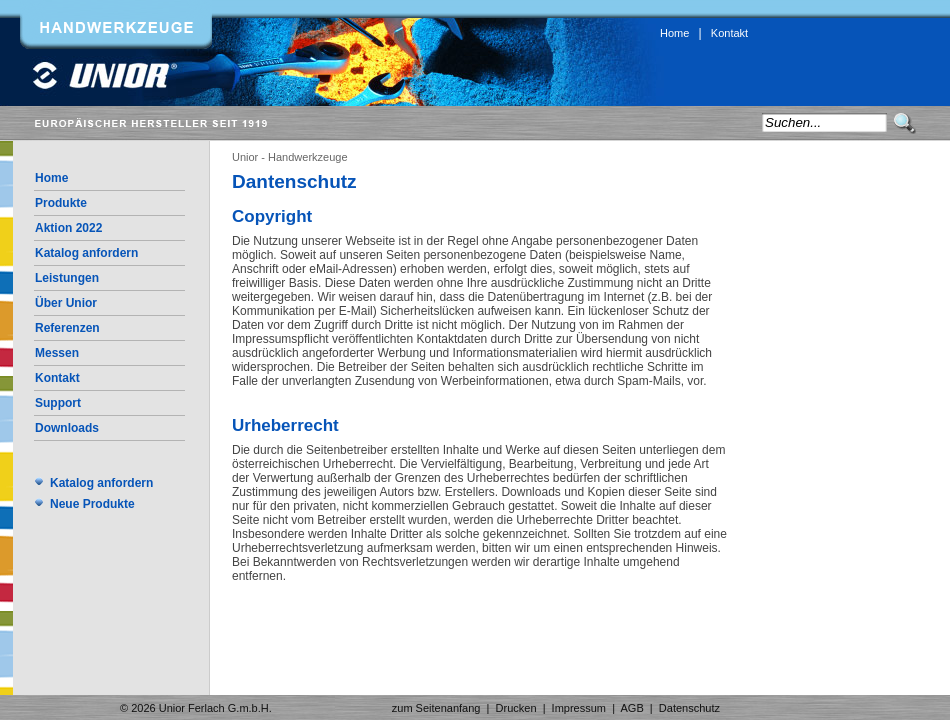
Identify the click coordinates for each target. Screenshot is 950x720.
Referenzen (67, 328)
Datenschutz (689, 708)
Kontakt (729, 33)
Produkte (61, 203)
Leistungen (67, 278)
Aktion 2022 (68, 228)
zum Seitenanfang (436, 708)
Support (58, 403)
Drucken (516, 708)
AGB (632, 708)
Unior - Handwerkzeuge (290, 157)
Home (674, 33)
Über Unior (66, 303)
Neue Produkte (92, 504)
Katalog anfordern (86, 253)
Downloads (67, 428)
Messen (57, 353)
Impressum (579, 708)
